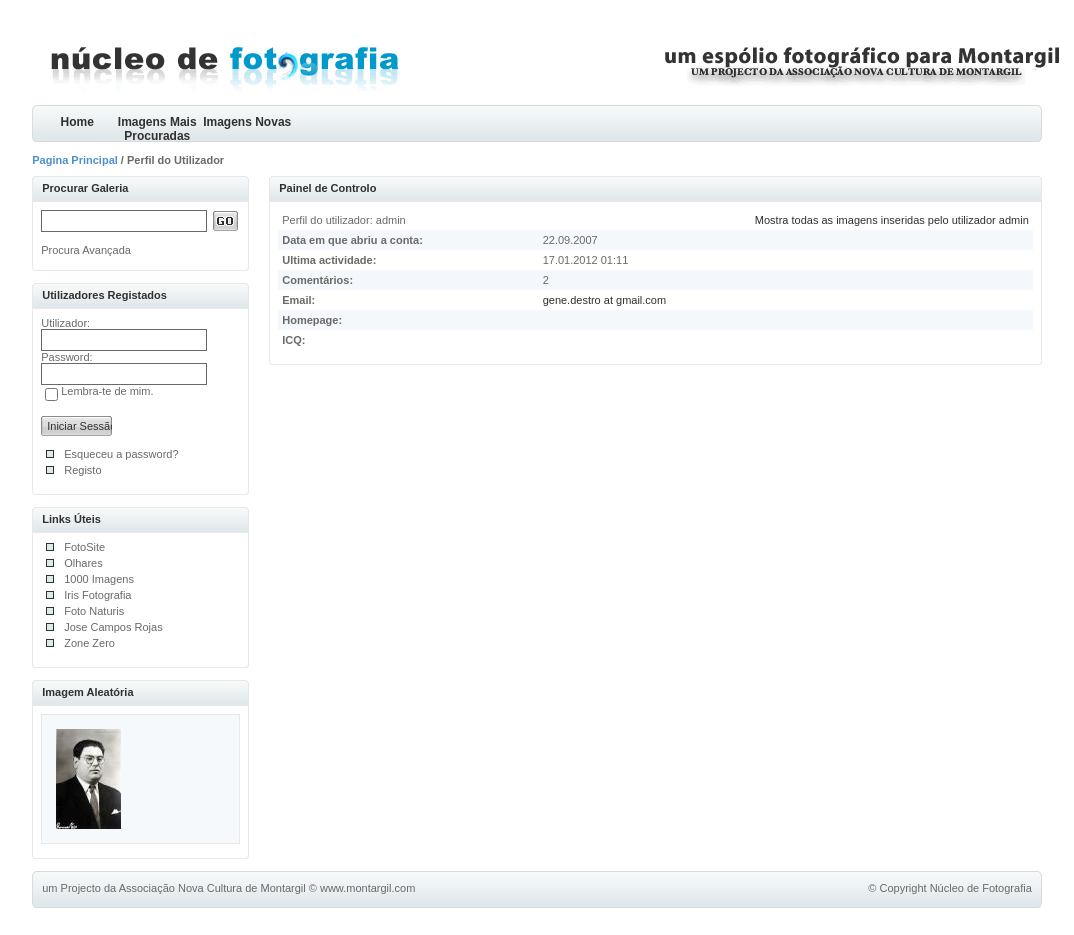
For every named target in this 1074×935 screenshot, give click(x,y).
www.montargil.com (367, 888)
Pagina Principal (75, 160)
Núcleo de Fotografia (981, 888)
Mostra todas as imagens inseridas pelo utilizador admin (892, 220)
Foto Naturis (94, 611)
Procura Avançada (86, 250)
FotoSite (84, 547)
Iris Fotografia (97, 595)
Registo (82, 470)
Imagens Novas (247, 122)
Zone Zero (89, 643)
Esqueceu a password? (121, 454)
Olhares (83, 563)
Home (77, 122)
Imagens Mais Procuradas (157, 128)
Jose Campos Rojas (113, 627)
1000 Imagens (99, 579)
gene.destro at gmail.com (605, 300)
